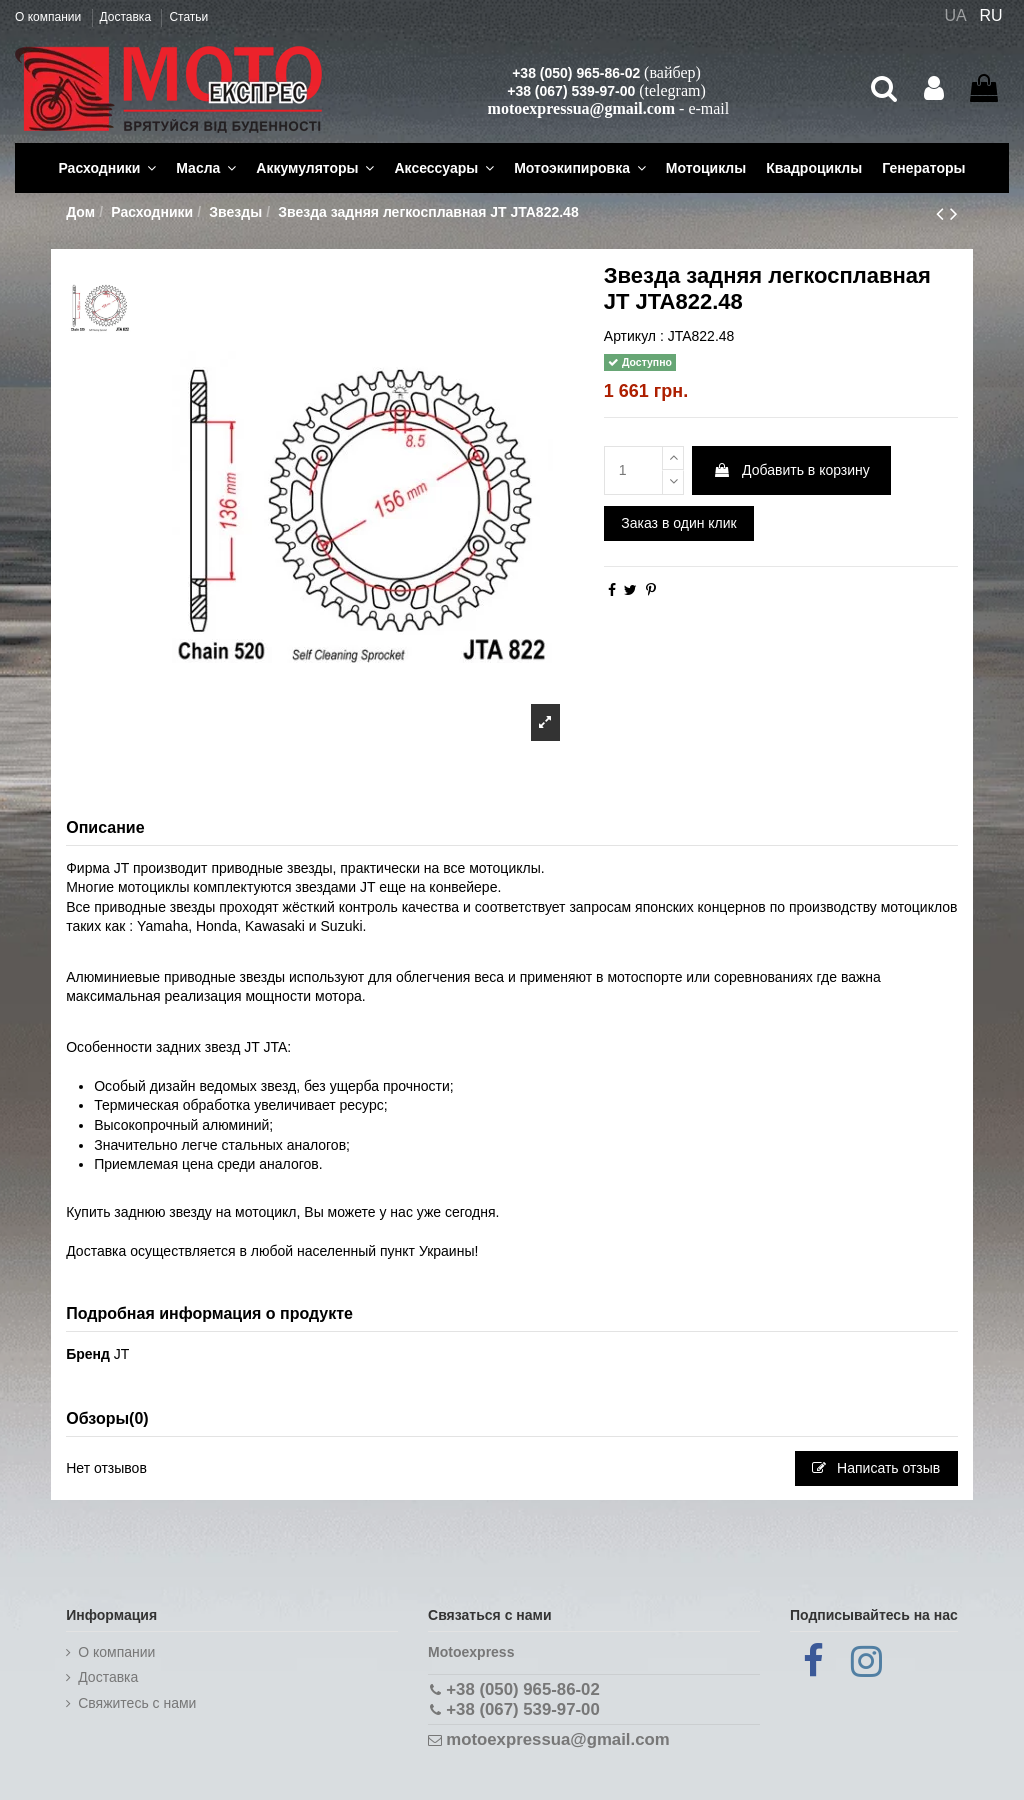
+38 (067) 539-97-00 (571, 91)
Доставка (127, 17)
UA (955, 15)
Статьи (188, 17)
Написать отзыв (876, 1468)
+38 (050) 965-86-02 (576, 73)
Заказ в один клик (678, 523)
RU (991, 15)
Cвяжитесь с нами (137, 1703)
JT (122, 1354)
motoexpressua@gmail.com (581, 108)
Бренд (88, 1354)
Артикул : (634, 336)
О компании (50, 17)
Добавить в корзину (791, 470)
